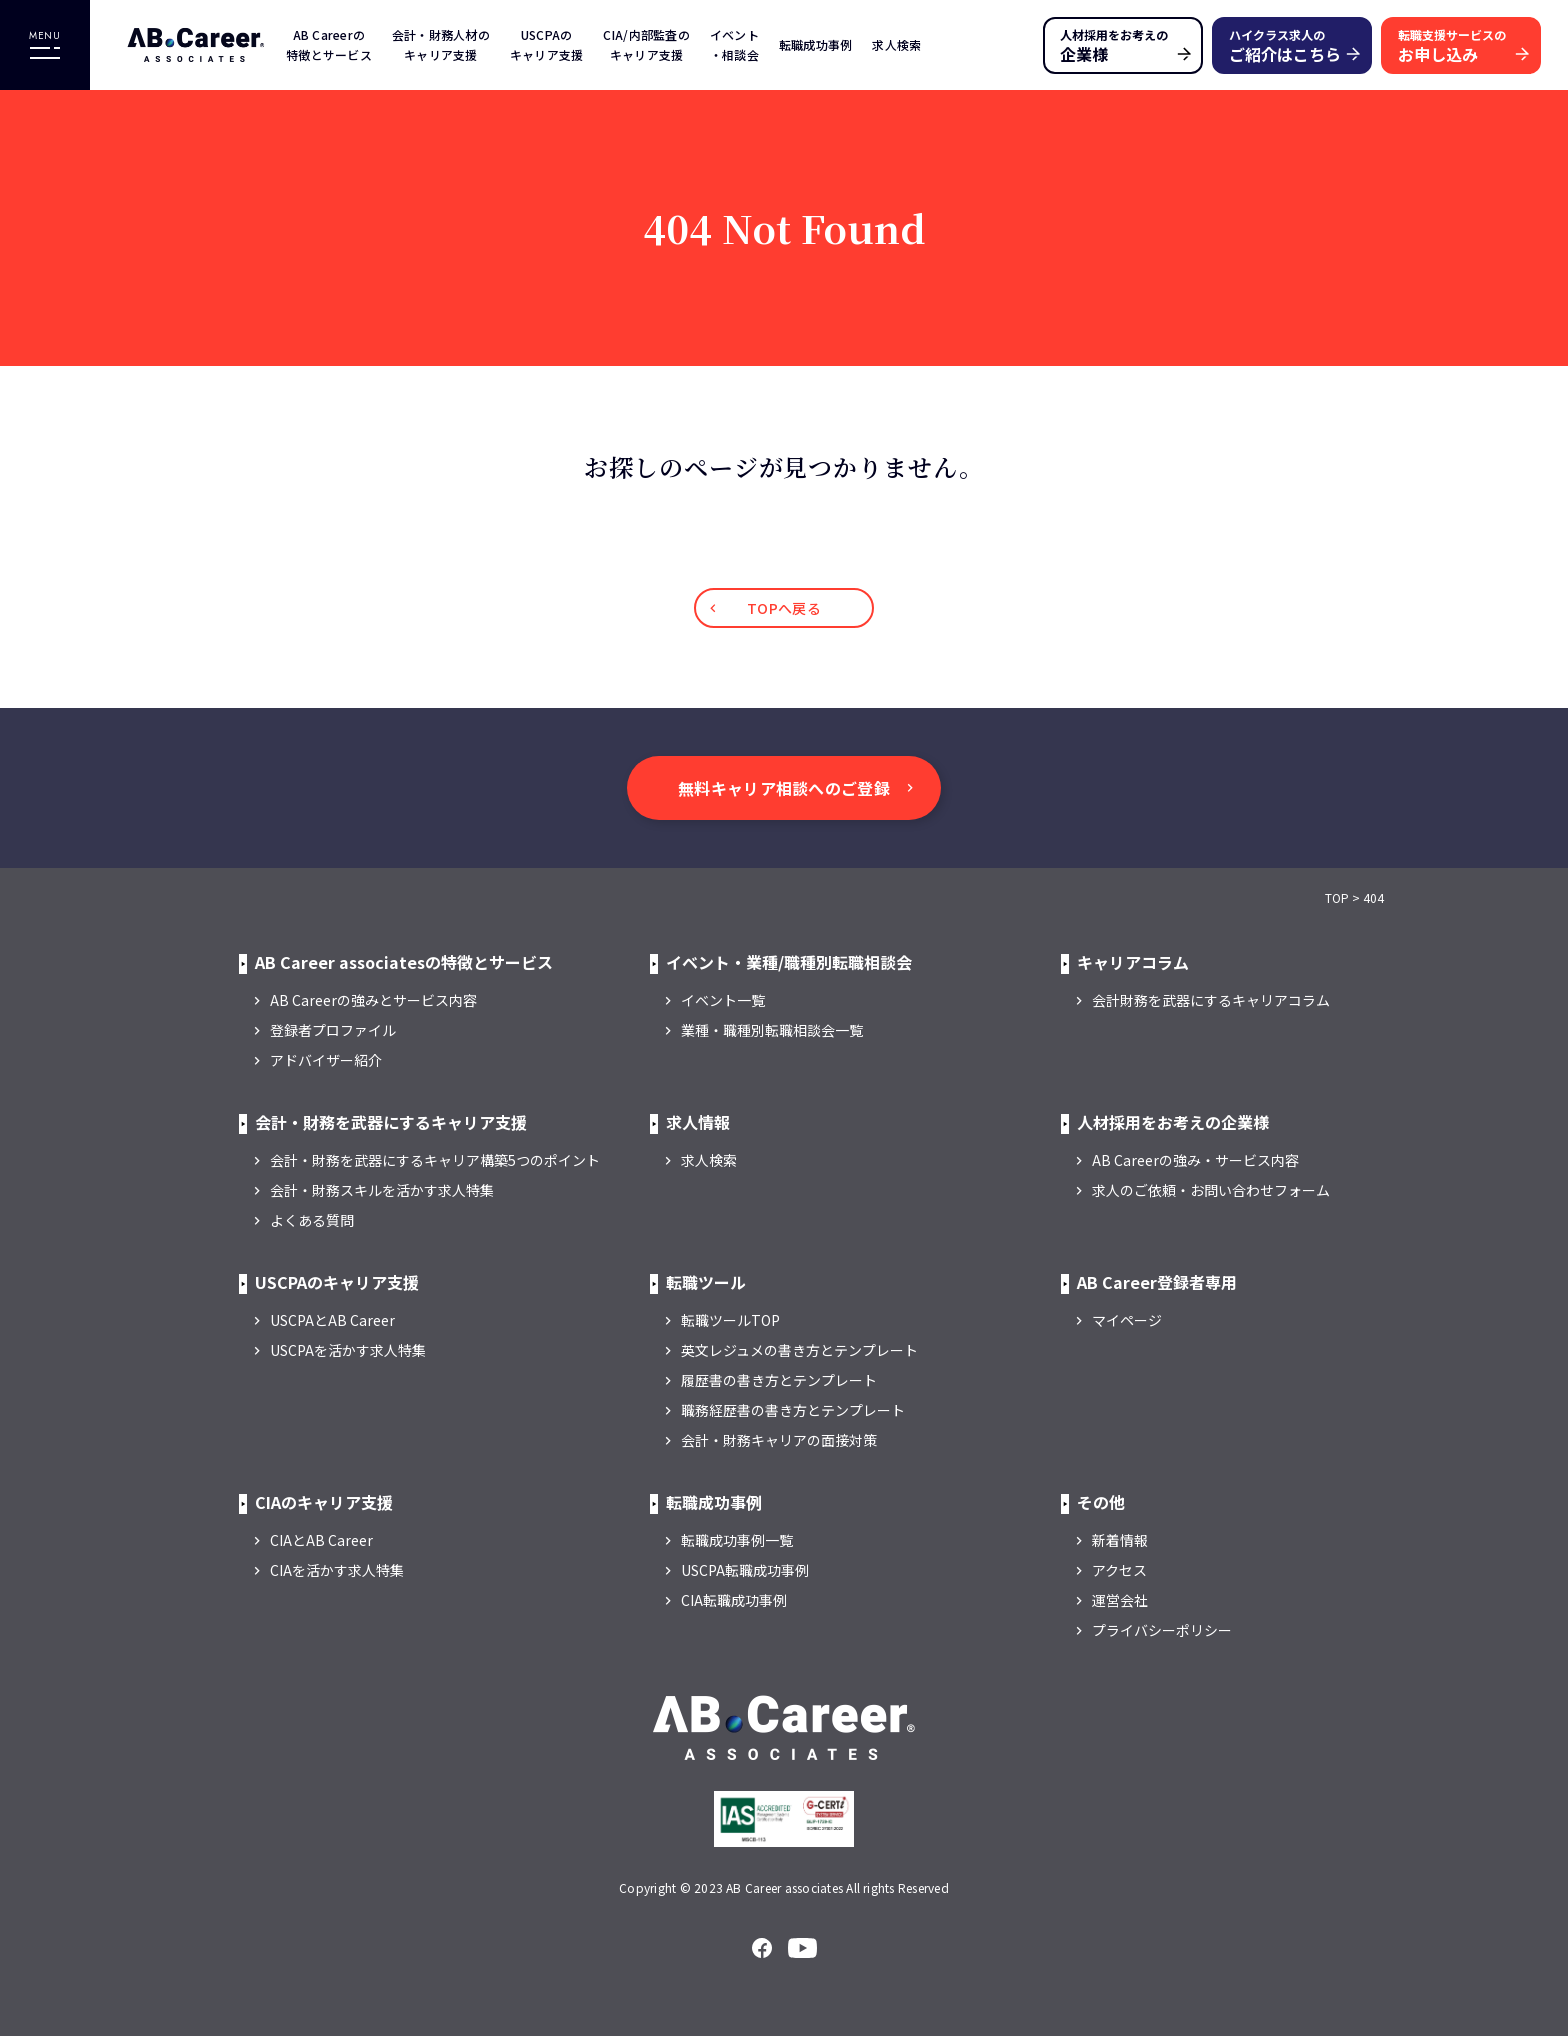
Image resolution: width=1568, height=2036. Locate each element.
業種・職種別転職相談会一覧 (772, 1030)
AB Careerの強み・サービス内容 (1195, 1160)
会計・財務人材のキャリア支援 (441, 44)
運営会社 (1120, 1600)
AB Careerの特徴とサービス (329, 44)
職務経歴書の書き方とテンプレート (793, 1410)
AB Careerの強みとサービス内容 (373, 1000)
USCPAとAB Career (332, 1320)
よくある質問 (312, 1220)
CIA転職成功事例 (734, 1600)
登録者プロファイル (333, 1030)
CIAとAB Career (321, 1540)
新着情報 (1120, 1540)
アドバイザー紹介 (326, 1060)
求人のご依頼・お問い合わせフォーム (1211, 1190)
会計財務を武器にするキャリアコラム (1211, 1000)
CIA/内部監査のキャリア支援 (646, 44)
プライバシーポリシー (1162, 1630)
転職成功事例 (816, 44)
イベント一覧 (723, 1000)
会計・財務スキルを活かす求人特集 (382, 1190)
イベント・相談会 (734, 44)
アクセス (1119, 1570)
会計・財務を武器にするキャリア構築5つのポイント (435, 1160)
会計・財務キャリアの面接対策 (779, 1440)
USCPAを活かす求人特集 (348, 1350)
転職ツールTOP (730, 1320)
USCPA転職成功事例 (745, 1570)
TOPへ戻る (784, 608)
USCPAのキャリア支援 (547, 44)
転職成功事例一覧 (737, 1540)
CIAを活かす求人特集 (337, 1570)
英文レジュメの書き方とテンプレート (799, 1350)
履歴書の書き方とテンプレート (779, 1380)
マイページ (1127, 1320)
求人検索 (896, 44)
